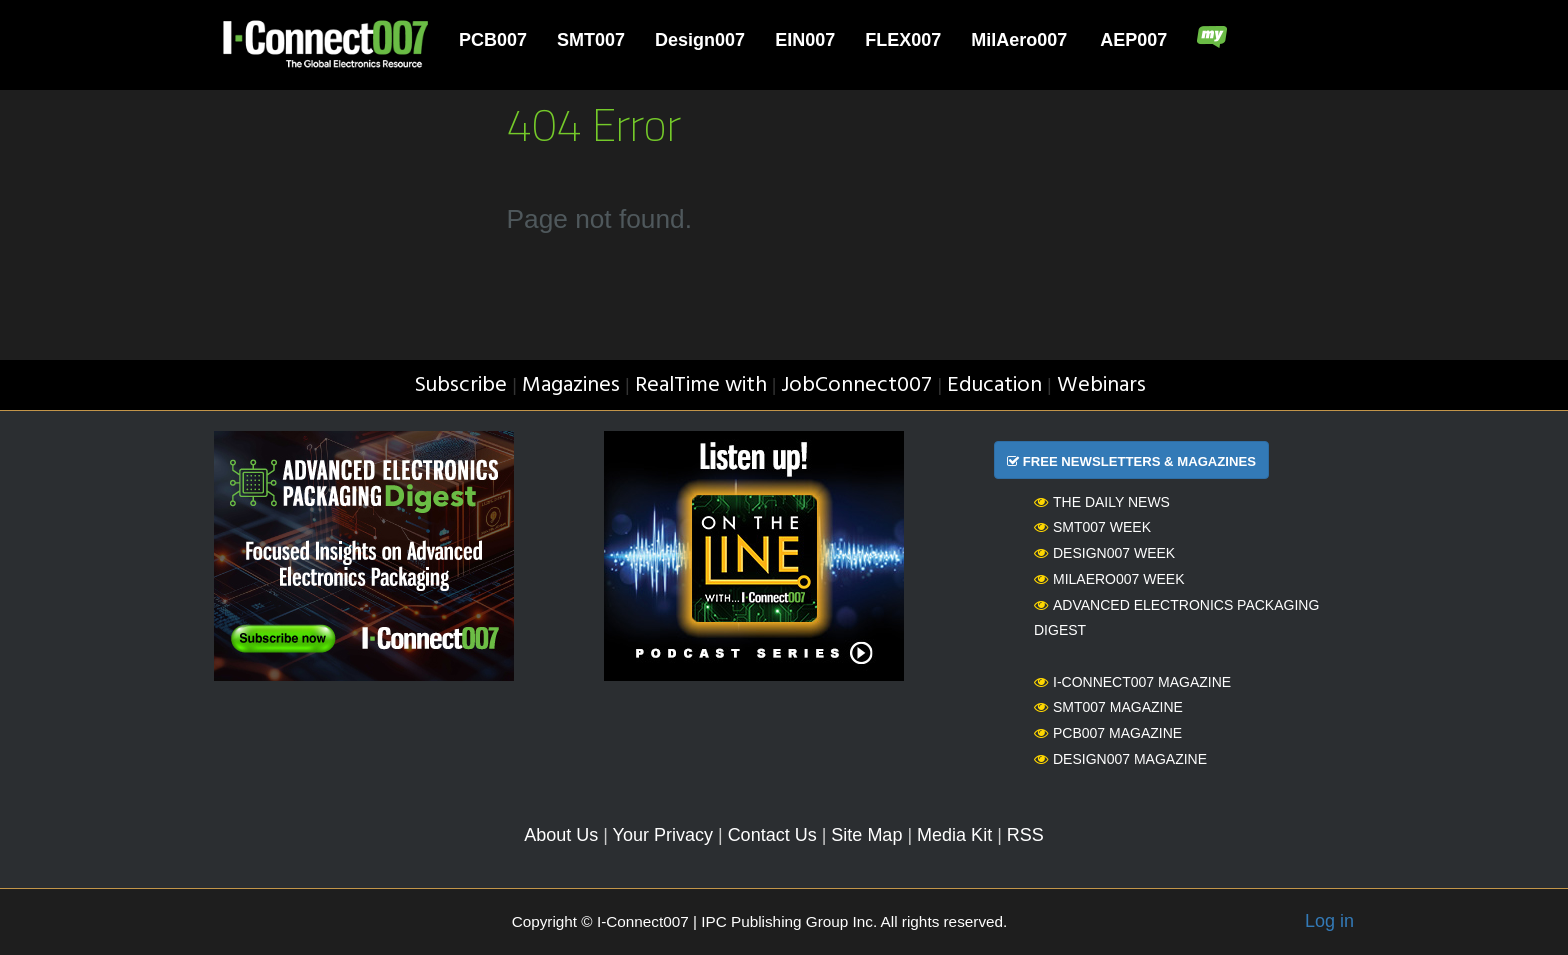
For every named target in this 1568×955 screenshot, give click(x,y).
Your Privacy (663, 835)
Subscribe (460, 385)
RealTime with (701, 385)
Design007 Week (1104, 553)
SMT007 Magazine (1108, 707)
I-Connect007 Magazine (1132, 682)
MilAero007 (1019, 40)
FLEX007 (903, 40)
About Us (561, 835)
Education (994, 385)
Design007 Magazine (1120, 759)
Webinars (1101, 385)
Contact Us (772, 835)
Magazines (571, 385)
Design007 (700, 40)
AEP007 (1133, 40)
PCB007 (493, 40)
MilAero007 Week (1109, 579)
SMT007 (591, 40)
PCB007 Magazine (1108, 733)
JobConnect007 (856, 385)
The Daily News (1102, 502)
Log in (1329, 921)
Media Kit (954, 835)
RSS (1025, 835)
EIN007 (805, 40)
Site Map (866, 835)
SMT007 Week (1092, 527)
